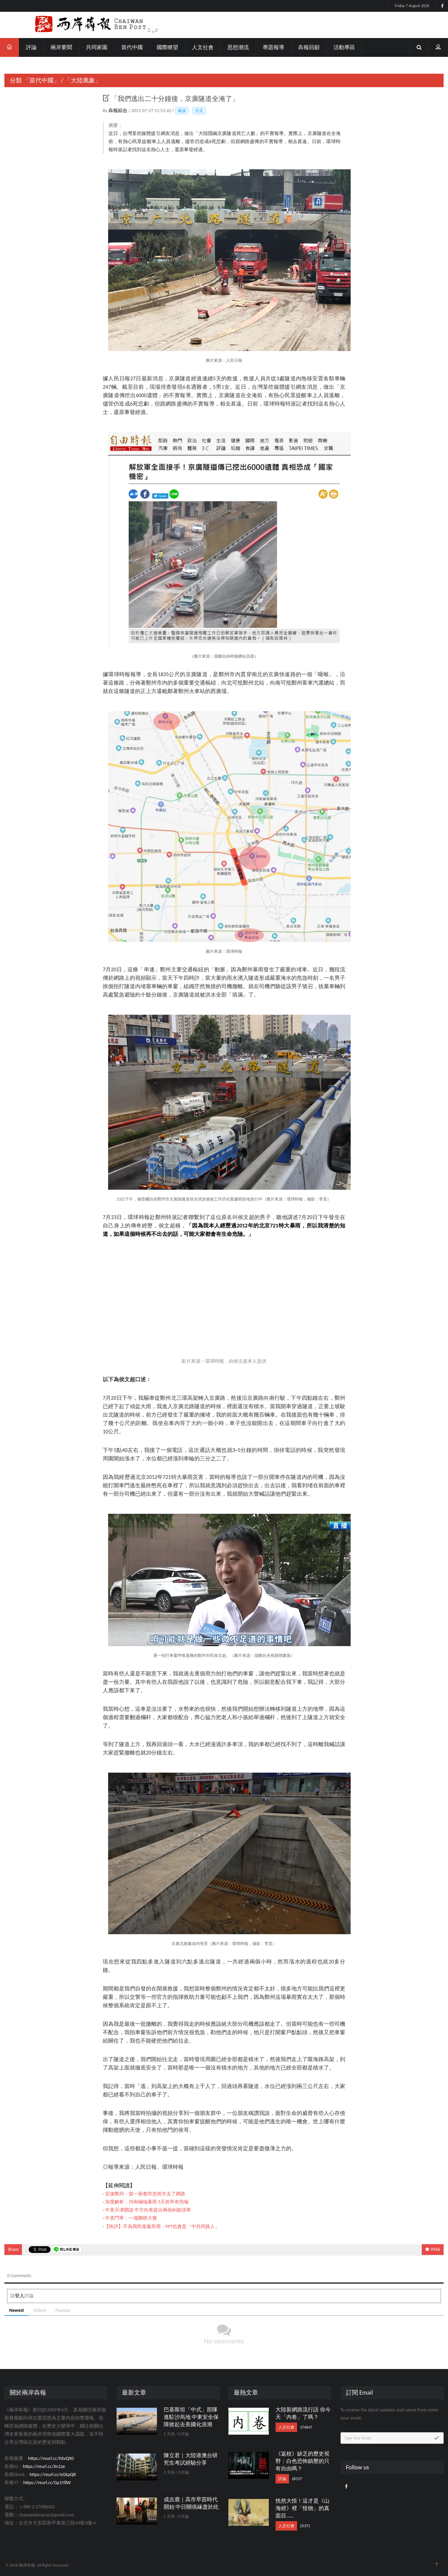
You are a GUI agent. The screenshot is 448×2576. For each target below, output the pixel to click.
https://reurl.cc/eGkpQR (53, 2474)
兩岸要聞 (61, 47)
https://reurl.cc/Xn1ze (44, 2466)
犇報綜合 (118, 110)
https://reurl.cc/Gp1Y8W (47, 2482)
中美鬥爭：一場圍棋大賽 (131, 2218)
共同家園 (96, 47)
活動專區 (344, 47)
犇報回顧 (309, 47)
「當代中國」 (41, 80)
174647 (306, 2427)
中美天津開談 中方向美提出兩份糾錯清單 (148, 2210)
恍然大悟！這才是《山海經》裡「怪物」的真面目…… (302, 2508)
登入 (19, 2296)
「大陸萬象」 (83, 80)
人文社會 (203, 47)
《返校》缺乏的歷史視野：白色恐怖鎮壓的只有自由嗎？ (302, 2461)
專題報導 (273, 47)
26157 (297, 2478)
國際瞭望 (167, 47)
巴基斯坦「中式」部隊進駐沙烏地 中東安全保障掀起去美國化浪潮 (191, 2417)
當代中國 (132, 47)
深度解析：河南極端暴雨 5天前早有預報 (147, 2202)
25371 (305, 2525)
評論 (31, 47)
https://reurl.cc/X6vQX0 (51, 2458)
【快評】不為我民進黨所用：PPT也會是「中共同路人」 (162, 2226)
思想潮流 (238, 47)
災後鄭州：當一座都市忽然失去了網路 (145, 2194)
